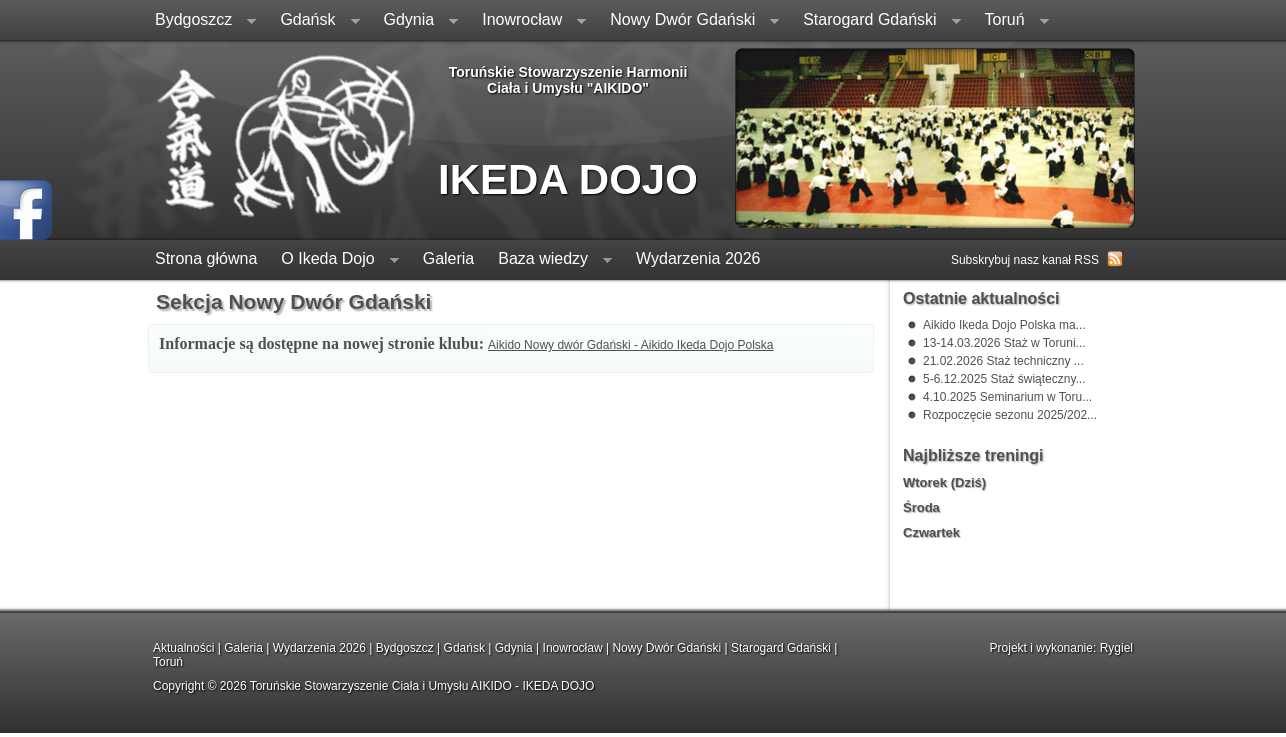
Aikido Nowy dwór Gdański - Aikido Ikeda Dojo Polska (630, 345)
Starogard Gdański (875, 21)
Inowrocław (528, 21)
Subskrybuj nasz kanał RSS (1025, 260)
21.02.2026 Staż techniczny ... (1003, 361)
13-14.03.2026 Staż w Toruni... (1004, 343)
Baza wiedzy (549, 260)
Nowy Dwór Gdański (688, 21)
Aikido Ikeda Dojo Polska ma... (1004, 325)
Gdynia (415, 21)
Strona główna (206, 258)
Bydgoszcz (199, 21)
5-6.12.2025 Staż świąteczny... (1004, 379)
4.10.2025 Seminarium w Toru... (1007, 397)
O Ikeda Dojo (333, 260)
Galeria (449, 258)
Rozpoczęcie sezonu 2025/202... (1010, 415)
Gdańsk (313, 21)
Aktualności (183, 648)
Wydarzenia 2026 (698, 258)
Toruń (1011, 21)
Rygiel (1116, 648)
